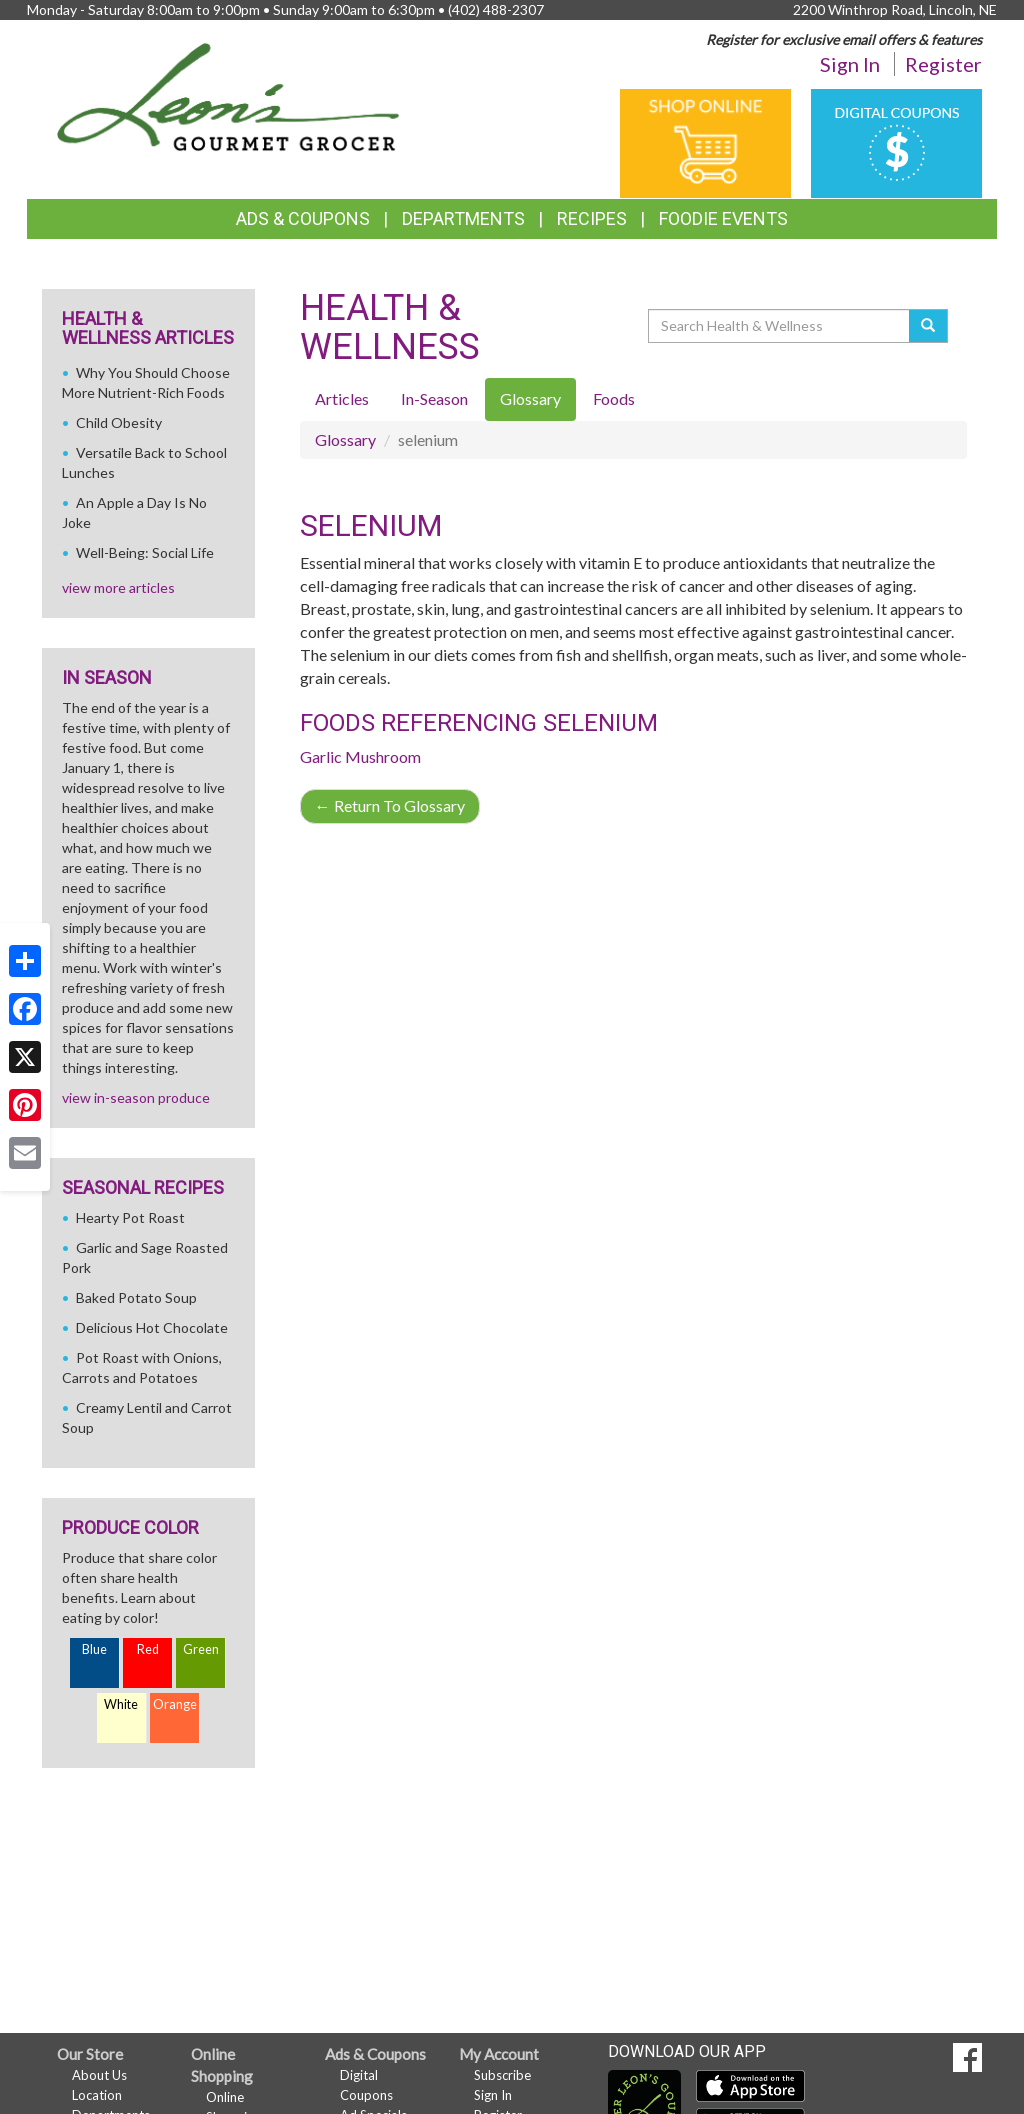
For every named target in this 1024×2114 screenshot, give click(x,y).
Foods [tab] (614, 398)
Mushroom (383, 756)
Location (97, 2095)
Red (148, 1649)
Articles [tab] (342, 398)
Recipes (592, 218)
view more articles (118, 587)
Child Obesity (119, 422)
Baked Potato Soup (136, 1297)
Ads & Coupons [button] (303, 218)
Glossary (345, 439)
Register (943, 64)
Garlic (321, 756)
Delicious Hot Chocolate (152, 1327)
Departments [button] (463, 218)
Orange (175, 1704)
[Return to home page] (228, 95)
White (121, 1704)
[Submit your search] (928, 326)
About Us (99, 2075)
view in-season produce (136, 1097)
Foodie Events (723, 218)
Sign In (850, 64)
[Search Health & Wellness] (780, 326)
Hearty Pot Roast (130, 1217)
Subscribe (502, 2075)
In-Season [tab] (434, 398)
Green (201, 1649)
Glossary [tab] (530, 398)
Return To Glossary (390, 805)
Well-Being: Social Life (145, 552)
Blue (94, 1649)
